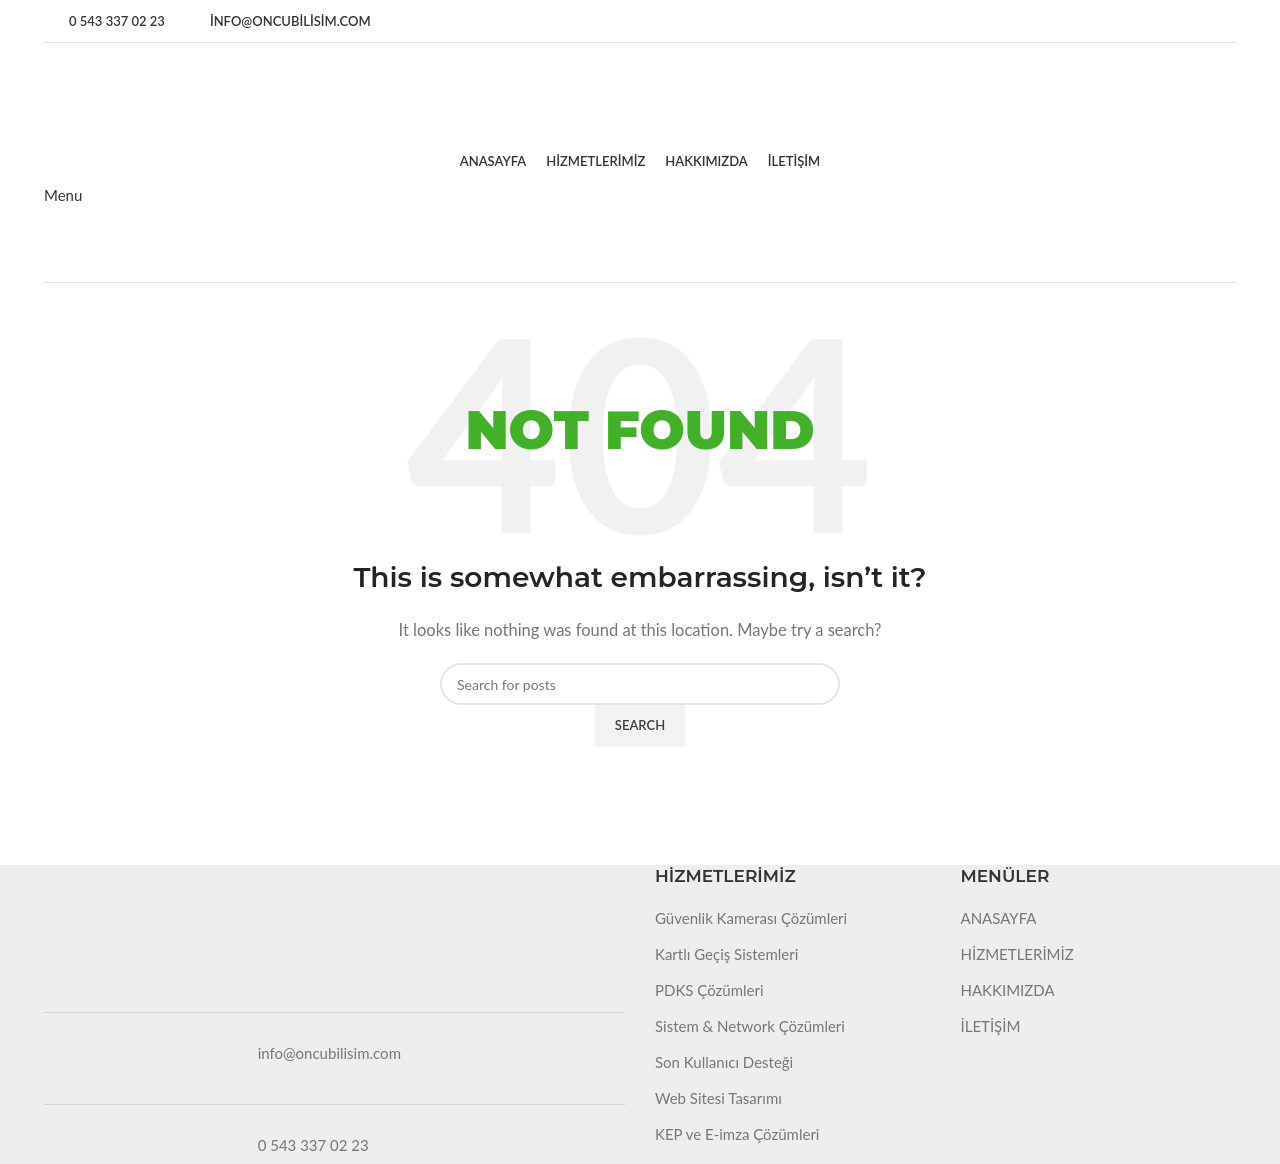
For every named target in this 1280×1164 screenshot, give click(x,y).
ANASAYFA (999, 918)
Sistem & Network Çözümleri (750, 1026)
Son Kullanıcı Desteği (724, 1062)
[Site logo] (141, 90)
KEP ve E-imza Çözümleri (737, 1134)
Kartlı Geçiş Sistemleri (726, 954)
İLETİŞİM (991, 1026)
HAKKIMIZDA (1008, 990)
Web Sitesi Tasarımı (718, 1098)
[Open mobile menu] (63, 195)
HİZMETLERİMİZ (1017, 954)
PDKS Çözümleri (709, 990)
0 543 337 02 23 (313, 1145)
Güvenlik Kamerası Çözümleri (751, 918)
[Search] (640, 684)
